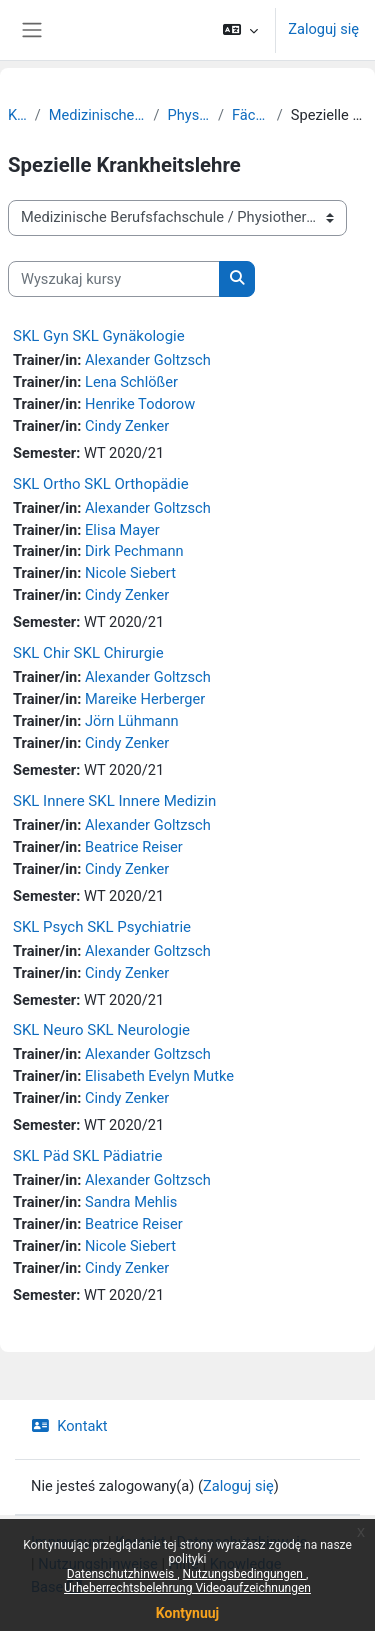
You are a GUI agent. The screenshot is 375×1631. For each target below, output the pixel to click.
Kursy (17, 115)
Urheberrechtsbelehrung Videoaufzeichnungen (187, 1588)
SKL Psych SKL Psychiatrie (102, 927)
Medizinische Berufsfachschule (97, 115)
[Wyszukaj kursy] (114, 279)
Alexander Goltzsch (148, 360)
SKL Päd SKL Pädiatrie (87, 1156)
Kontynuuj (187, 1613)
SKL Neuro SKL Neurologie (101, 1030)
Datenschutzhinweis (122, 1574)
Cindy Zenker (127, 426)
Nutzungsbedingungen (244, 1574)
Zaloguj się (323, 29)
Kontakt (69, 1426)
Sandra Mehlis (131, 1202)
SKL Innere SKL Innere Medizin (114, 801)
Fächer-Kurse (250, 115)
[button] (240, 30)
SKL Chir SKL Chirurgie (88, 653)
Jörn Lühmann (132, 721)
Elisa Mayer (122, 530)
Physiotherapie (189, 115)
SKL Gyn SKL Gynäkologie (99, 336)
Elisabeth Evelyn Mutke (159, 1076)
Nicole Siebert (130, 573)
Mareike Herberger (145, 699)
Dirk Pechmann (134, 551)
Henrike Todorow (140, 404)
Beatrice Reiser (134, 847)
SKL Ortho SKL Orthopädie (101, 484)
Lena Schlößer (131, 382)
